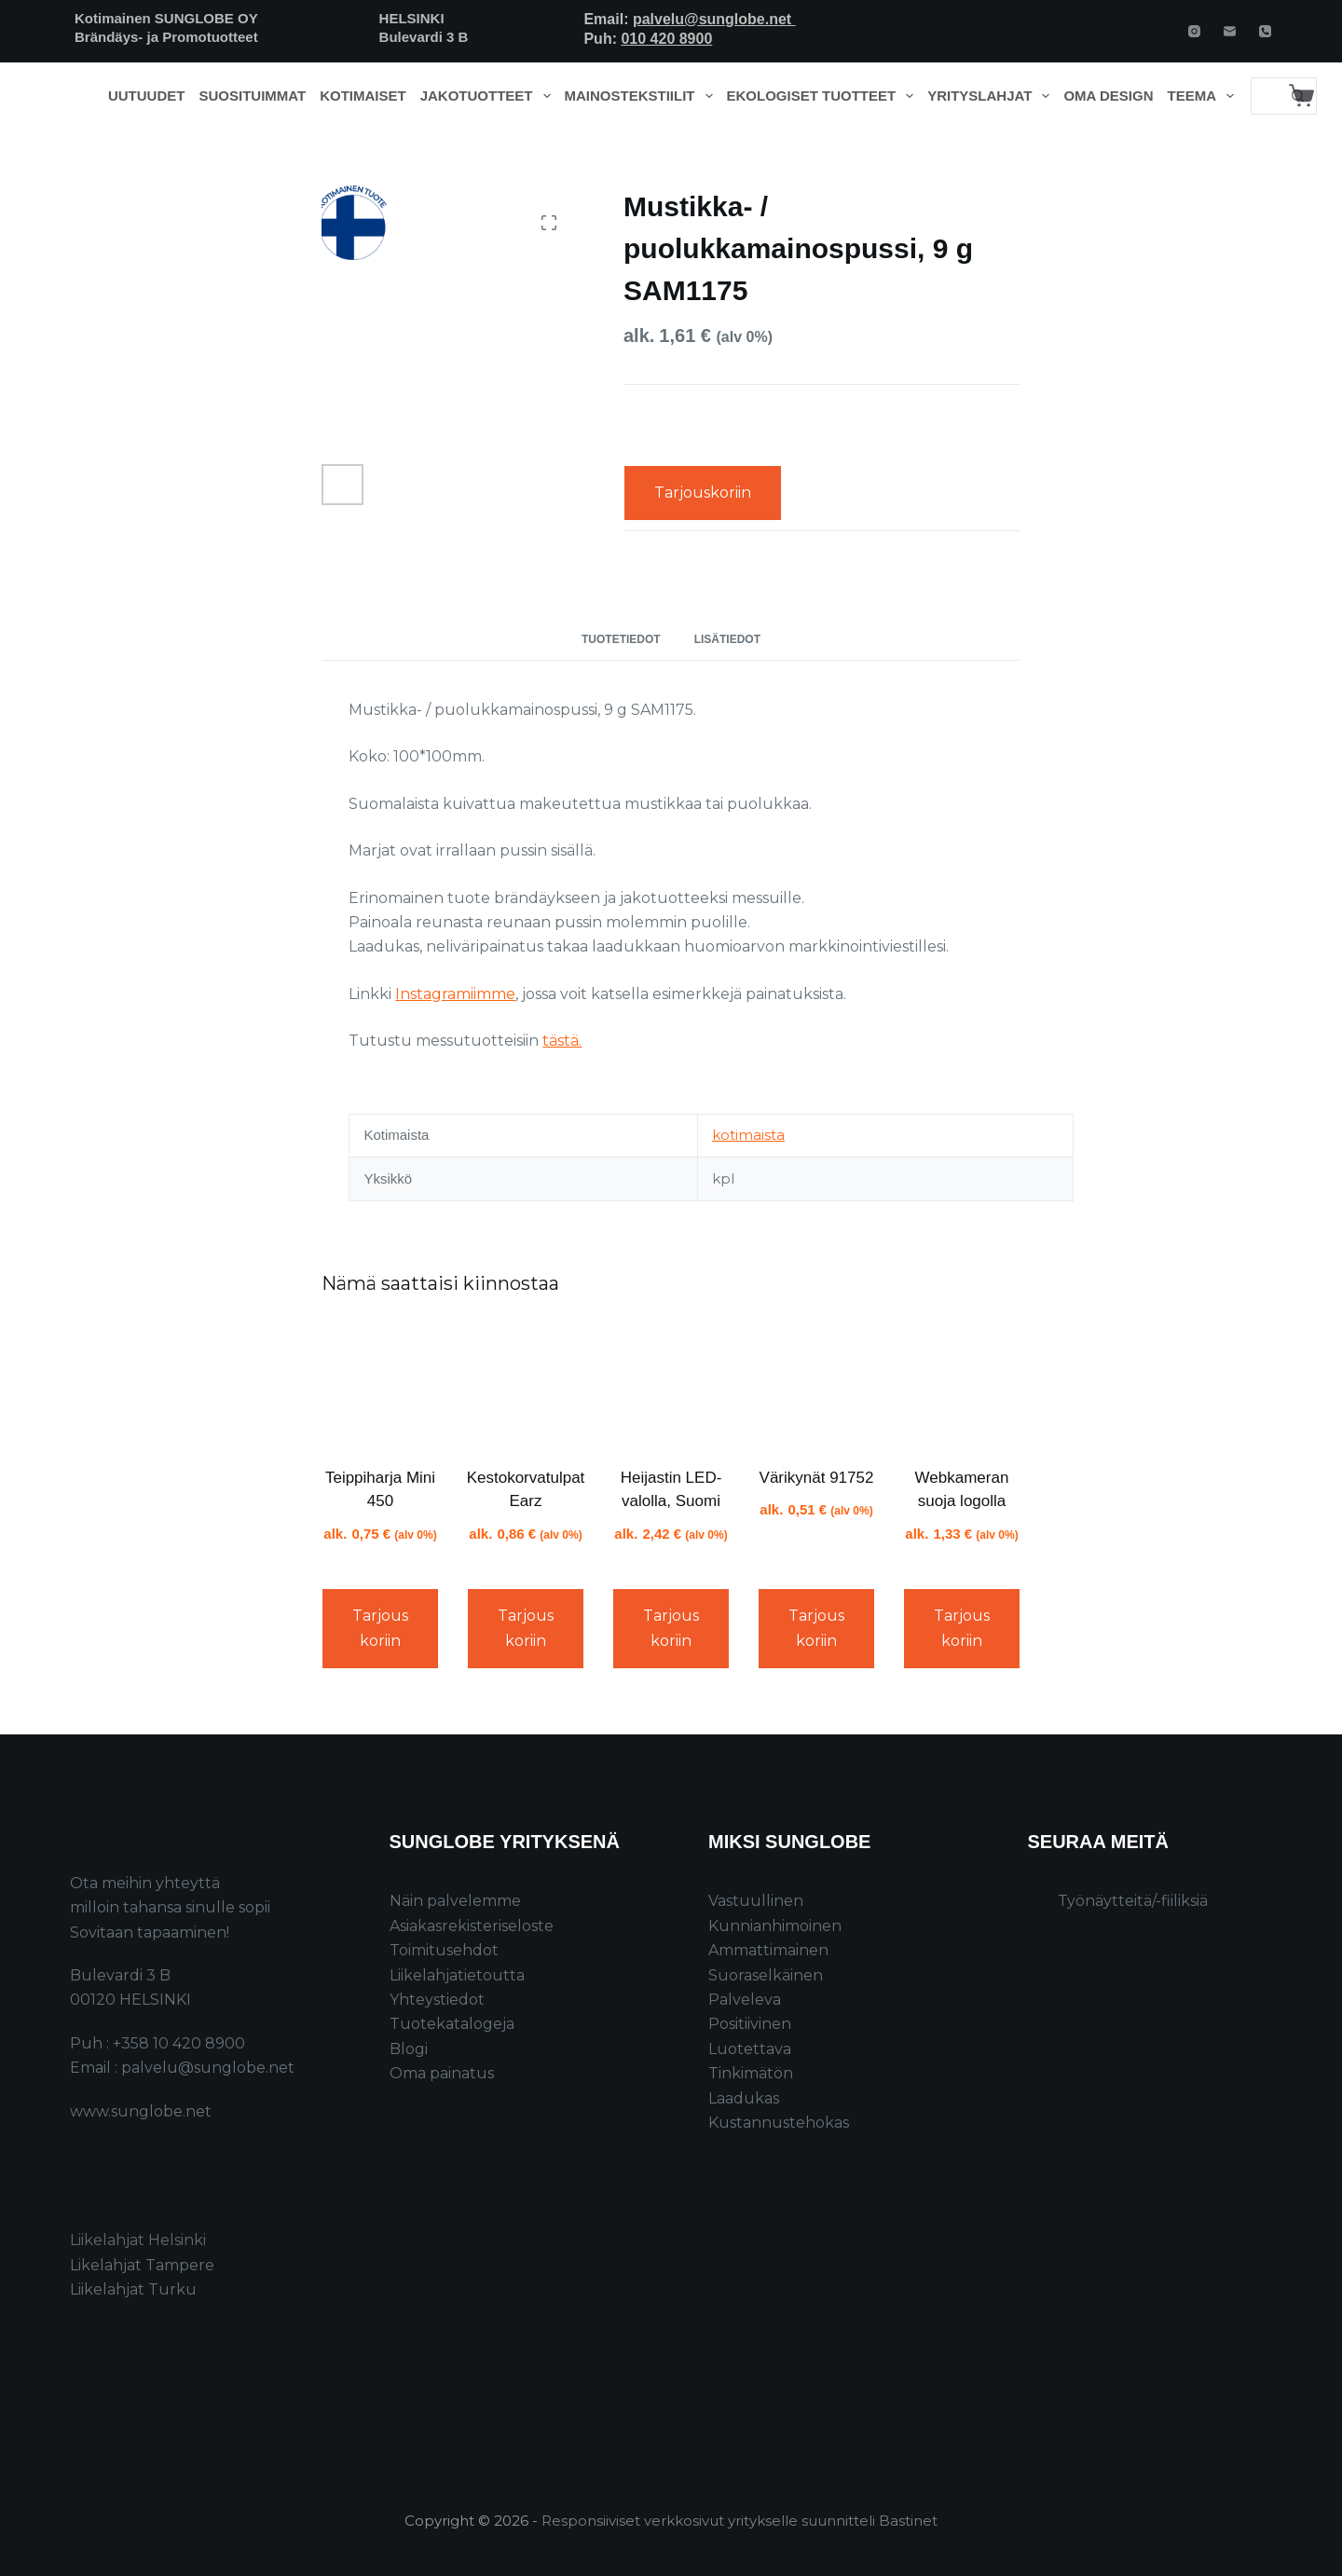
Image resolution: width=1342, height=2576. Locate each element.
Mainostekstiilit (642, 96)
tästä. (562, 1040)
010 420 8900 (666, 39)
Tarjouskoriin (702, 492)
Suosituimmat (252, 95)
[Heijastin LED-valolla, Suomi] (671, 1384)
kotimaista (748, 1135)
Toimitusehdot (444, 1950)
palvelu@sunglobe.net (714, 19)
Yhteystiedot (437, 1999)
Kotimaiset (363, 95)
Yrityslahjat (992, 96)
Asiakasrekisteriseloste (472, 1926)
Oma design (1108, 95)
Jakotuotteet (488, 96)
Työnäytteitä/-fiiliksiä (1133, 1901)
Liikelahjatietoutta (457, 1975)
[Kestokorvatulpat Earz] (525, 1384)
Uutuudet (146, 95)
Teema (1204, 96)
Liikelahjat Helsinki (138, 2240)
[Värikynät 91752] (816, 1384)
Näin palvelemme (455, 1901)
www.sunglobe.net (141, 2111)
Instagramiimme (455, 994)
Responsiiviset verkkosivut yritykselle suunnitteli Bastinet (739, 2520)
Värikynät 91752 (817, 1478)
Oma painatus (442, 2073)
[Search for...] (1265, 96)
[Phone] (1265, 31)
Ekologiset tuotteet (824, 96)
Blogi (409, 2049)
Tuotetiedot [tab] (621, 639)
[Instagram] (1194, 31)
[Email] (1230, 31)
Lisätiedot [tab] (727, 639)
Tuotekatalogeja (452, 2024)
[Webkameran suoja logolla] (961, 1384)
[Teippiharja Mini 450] (380, 1384)
